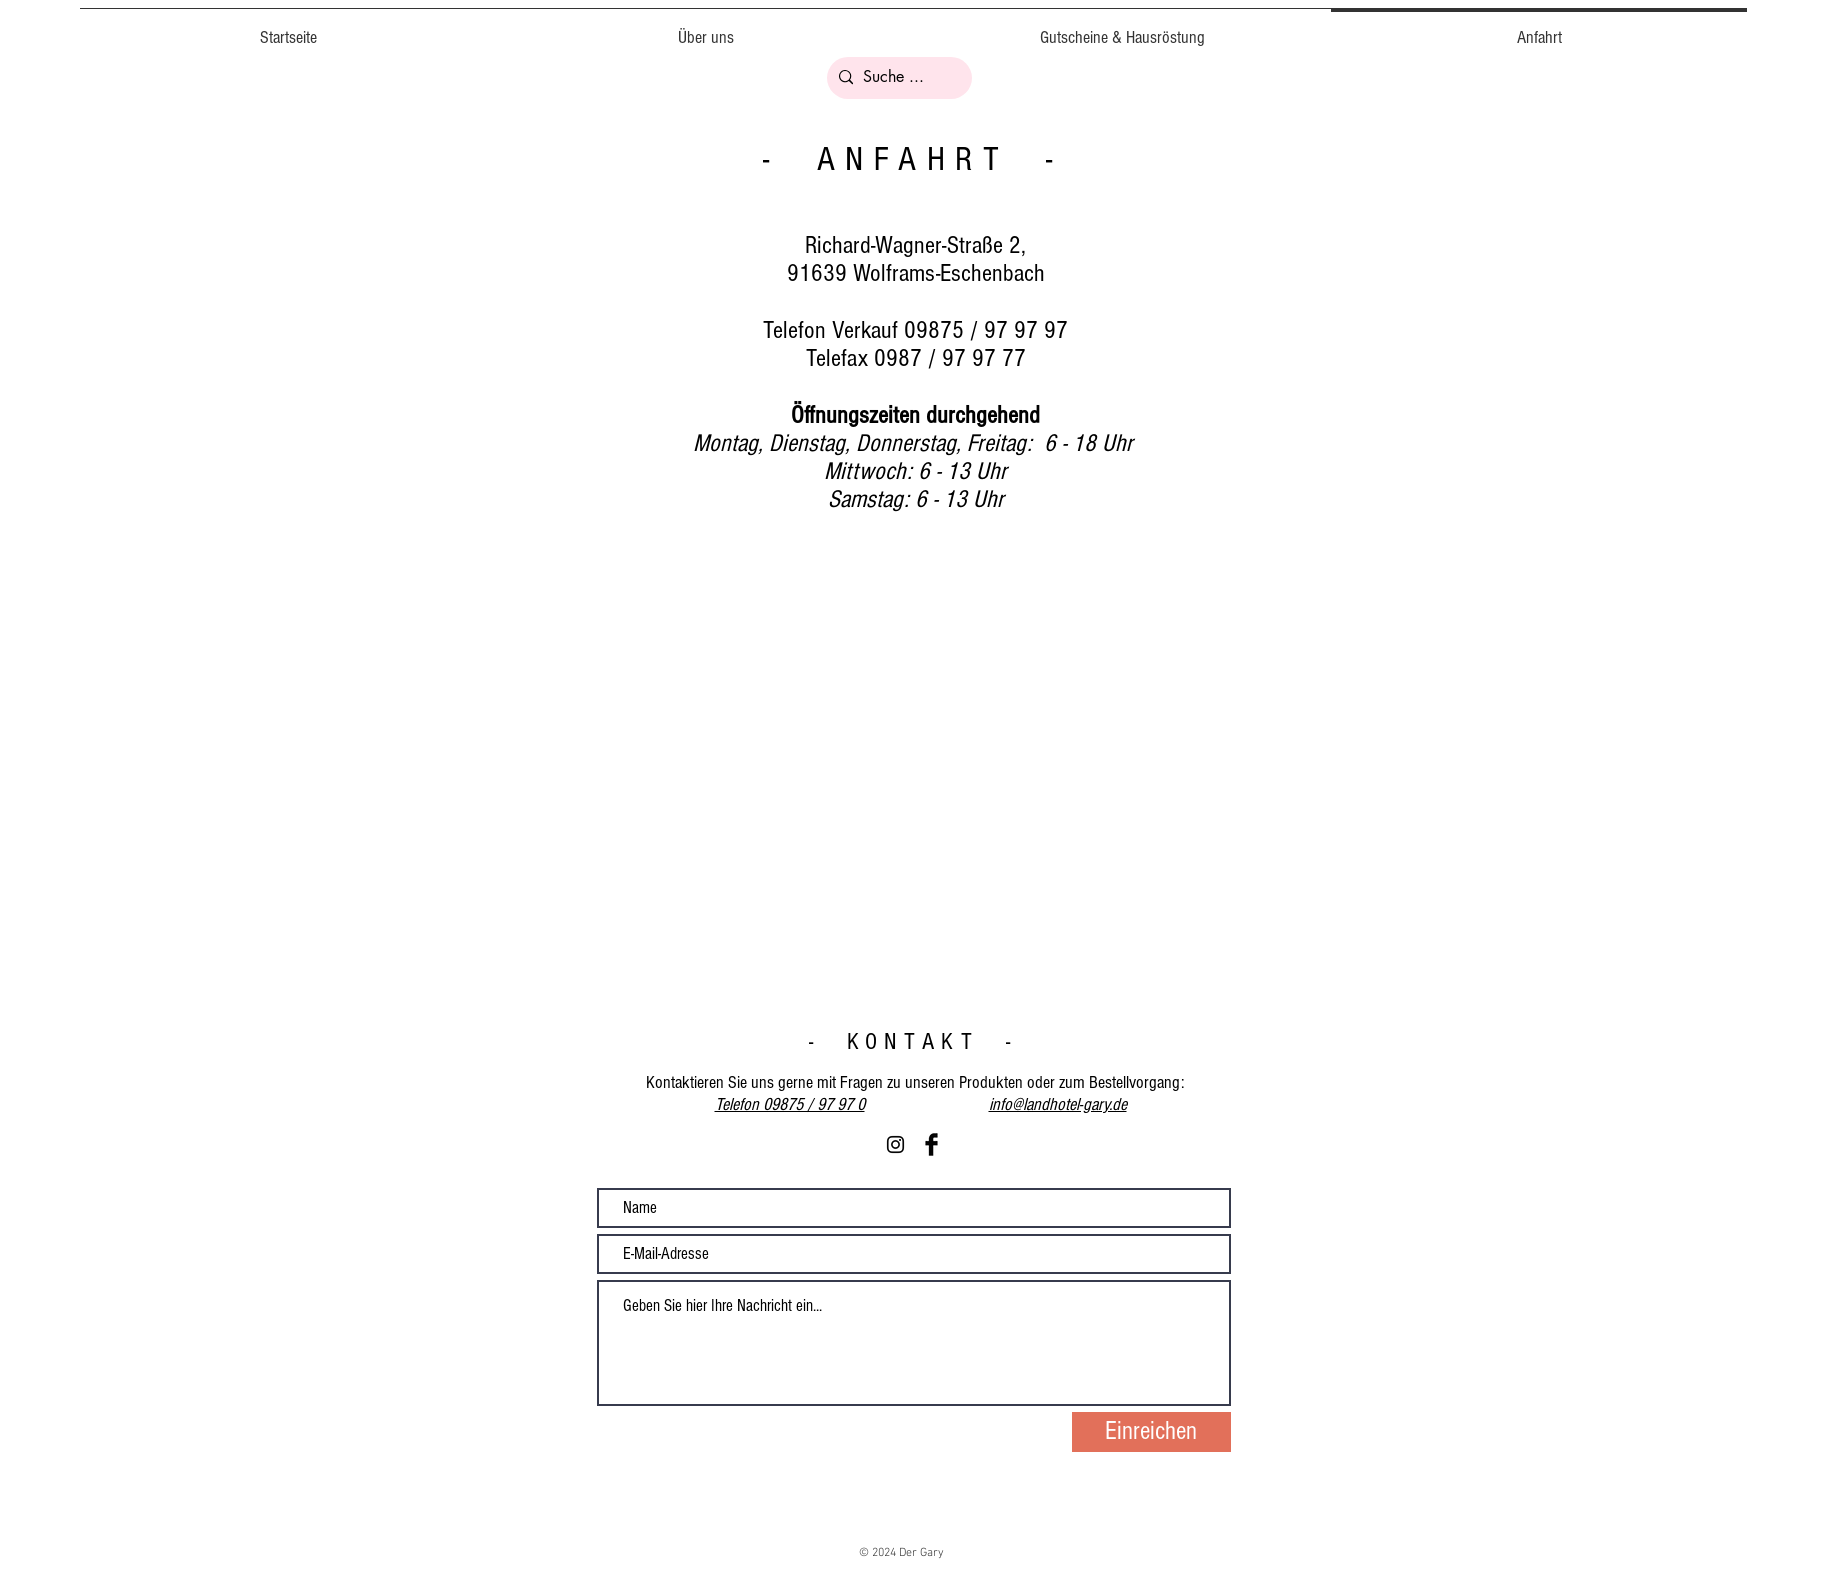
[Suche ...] (896, 78)
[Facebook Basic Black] (931, 1144)
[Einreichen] (1151, 1432)
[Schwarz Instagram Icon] (895, 1144)
